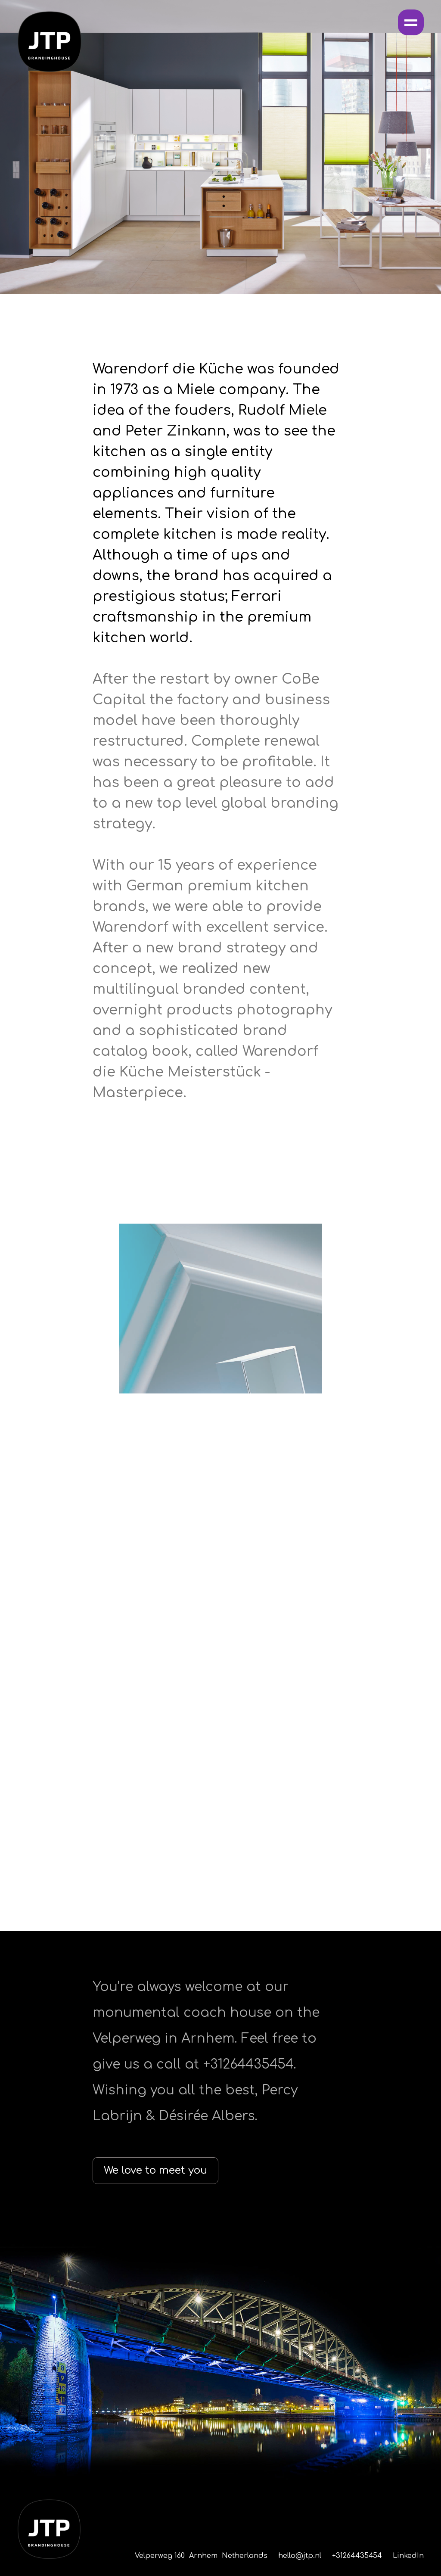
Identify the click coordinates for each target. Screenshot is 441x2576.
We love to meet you (155, 2170)
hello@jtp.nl (299, 2556)
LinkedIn (408, 2556)
